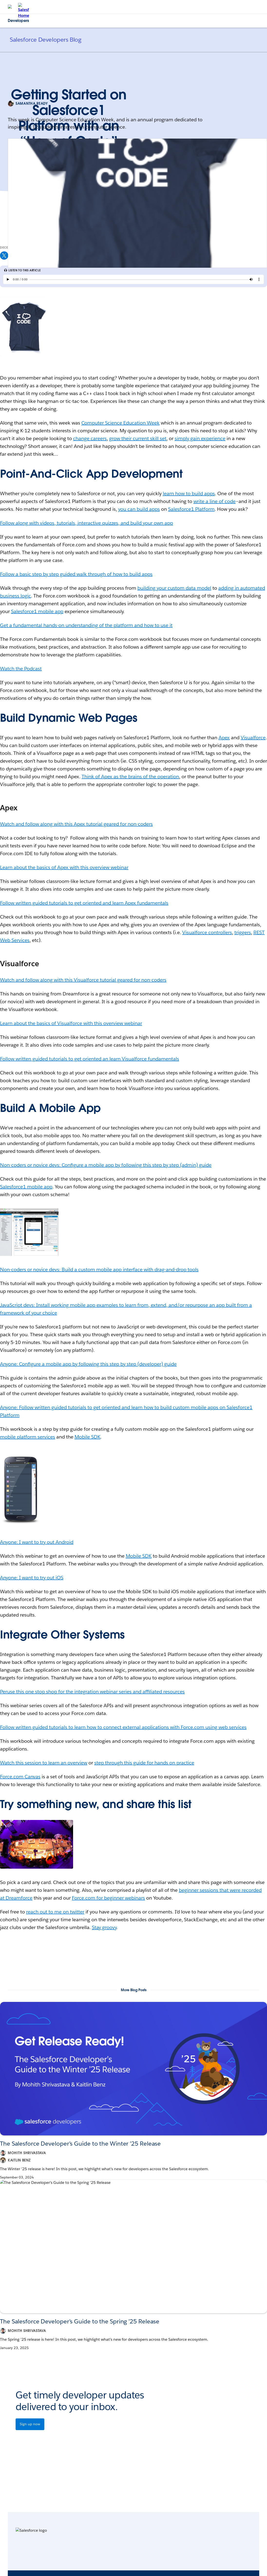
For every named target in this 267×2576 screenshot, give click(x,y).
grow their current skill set (137, 438)
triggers (242, 932)
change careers (90, 438)
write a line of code (214, 501)
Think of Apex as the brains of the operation (130, 776)
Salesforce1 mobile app (37, 611)
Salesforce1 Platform (191, 509)
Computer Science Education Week (120, 423)
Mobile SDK (87, 1437)
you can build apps (139, 509)
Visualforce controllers (207, 932)
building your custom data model (174, 588)
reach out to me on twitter (55, 1912)
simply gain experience (200, 438)
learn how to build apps (189, 493)
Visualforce (253, 737)
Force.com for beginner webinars (108, 1898)
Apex (224, 737)
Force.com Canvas (20, 1776)
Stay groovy (104, 1927)
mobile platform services (27, 1437)
